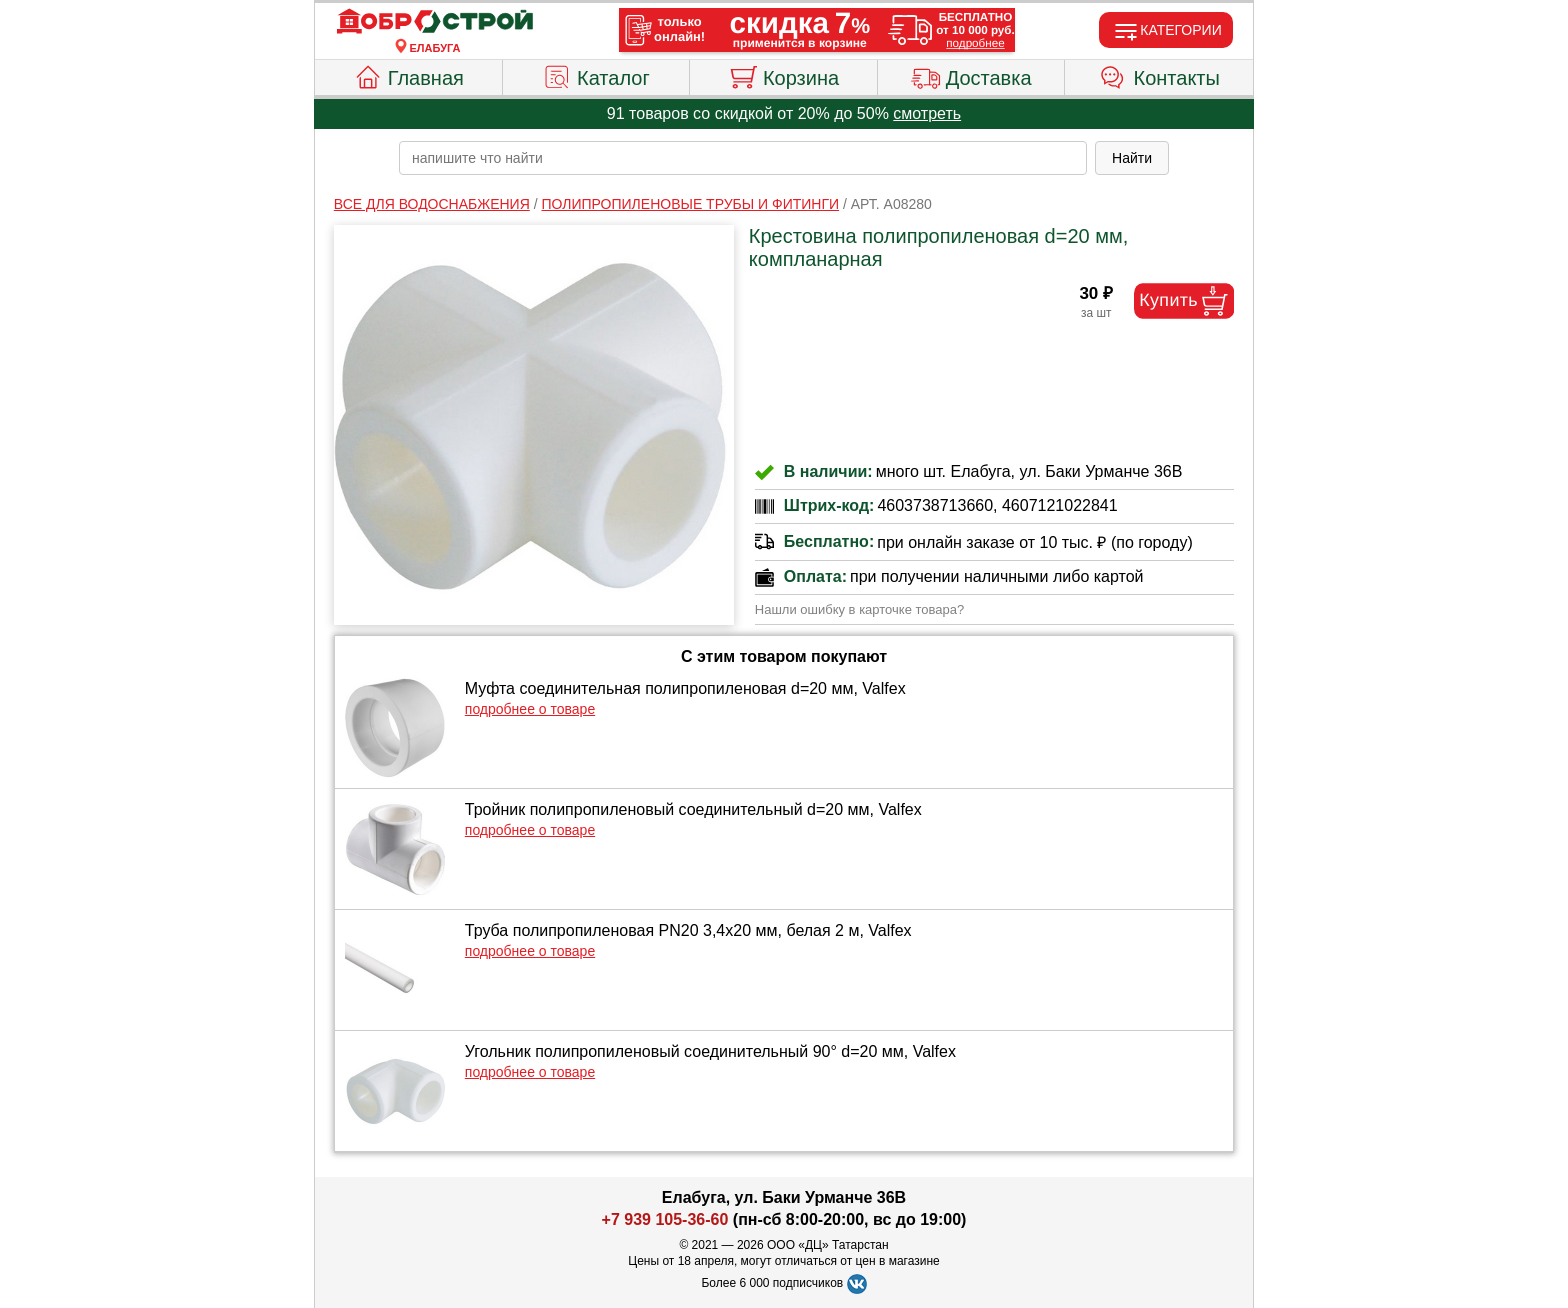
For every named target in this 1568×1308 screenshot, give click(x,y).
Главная (408, 75)
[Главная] (435, 22)
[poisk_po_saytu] (743, 158)
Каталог (596, 75)
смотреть (927, 113)
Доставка (971, 75)
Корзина (783, 75)
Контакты (1159, 75)
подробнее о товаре (530, 709)
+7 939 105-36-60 (665, 1219)
